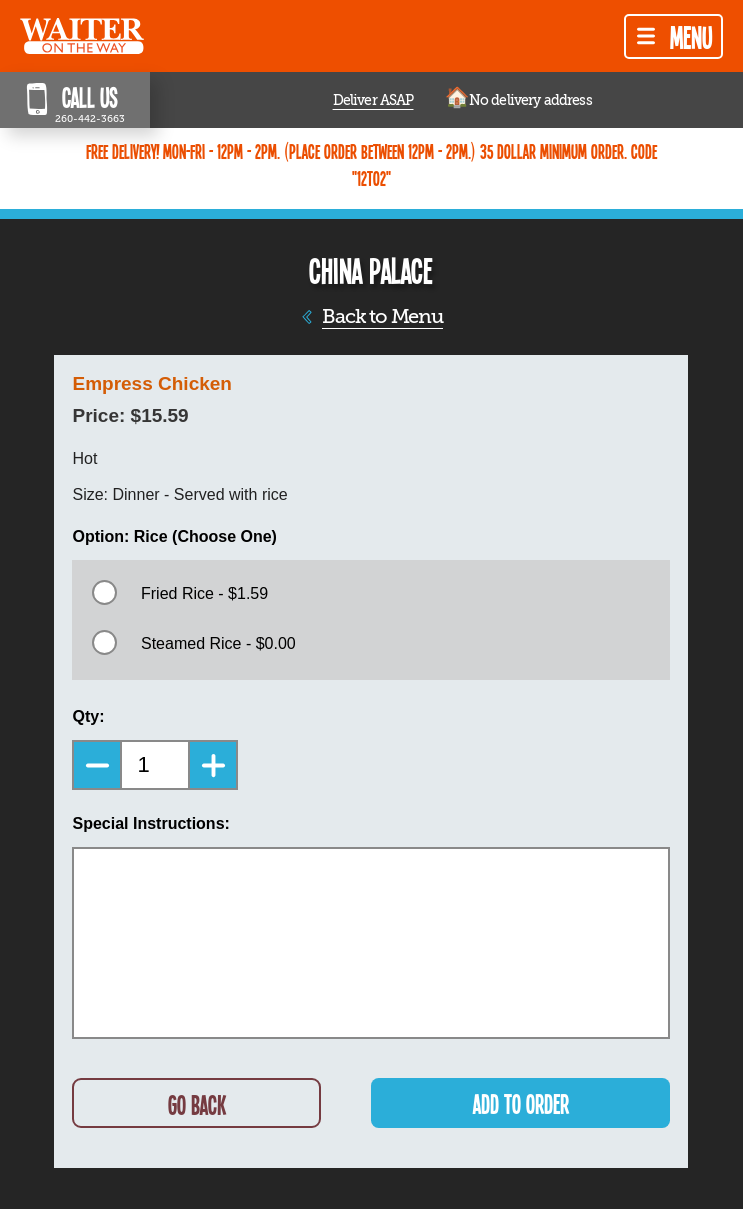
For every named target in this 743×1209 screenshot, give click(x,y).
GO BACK (197, 1104)
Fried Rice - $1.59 (204, 593)
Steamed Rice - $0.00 (218, 643)
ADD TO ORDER (521, 1103)
